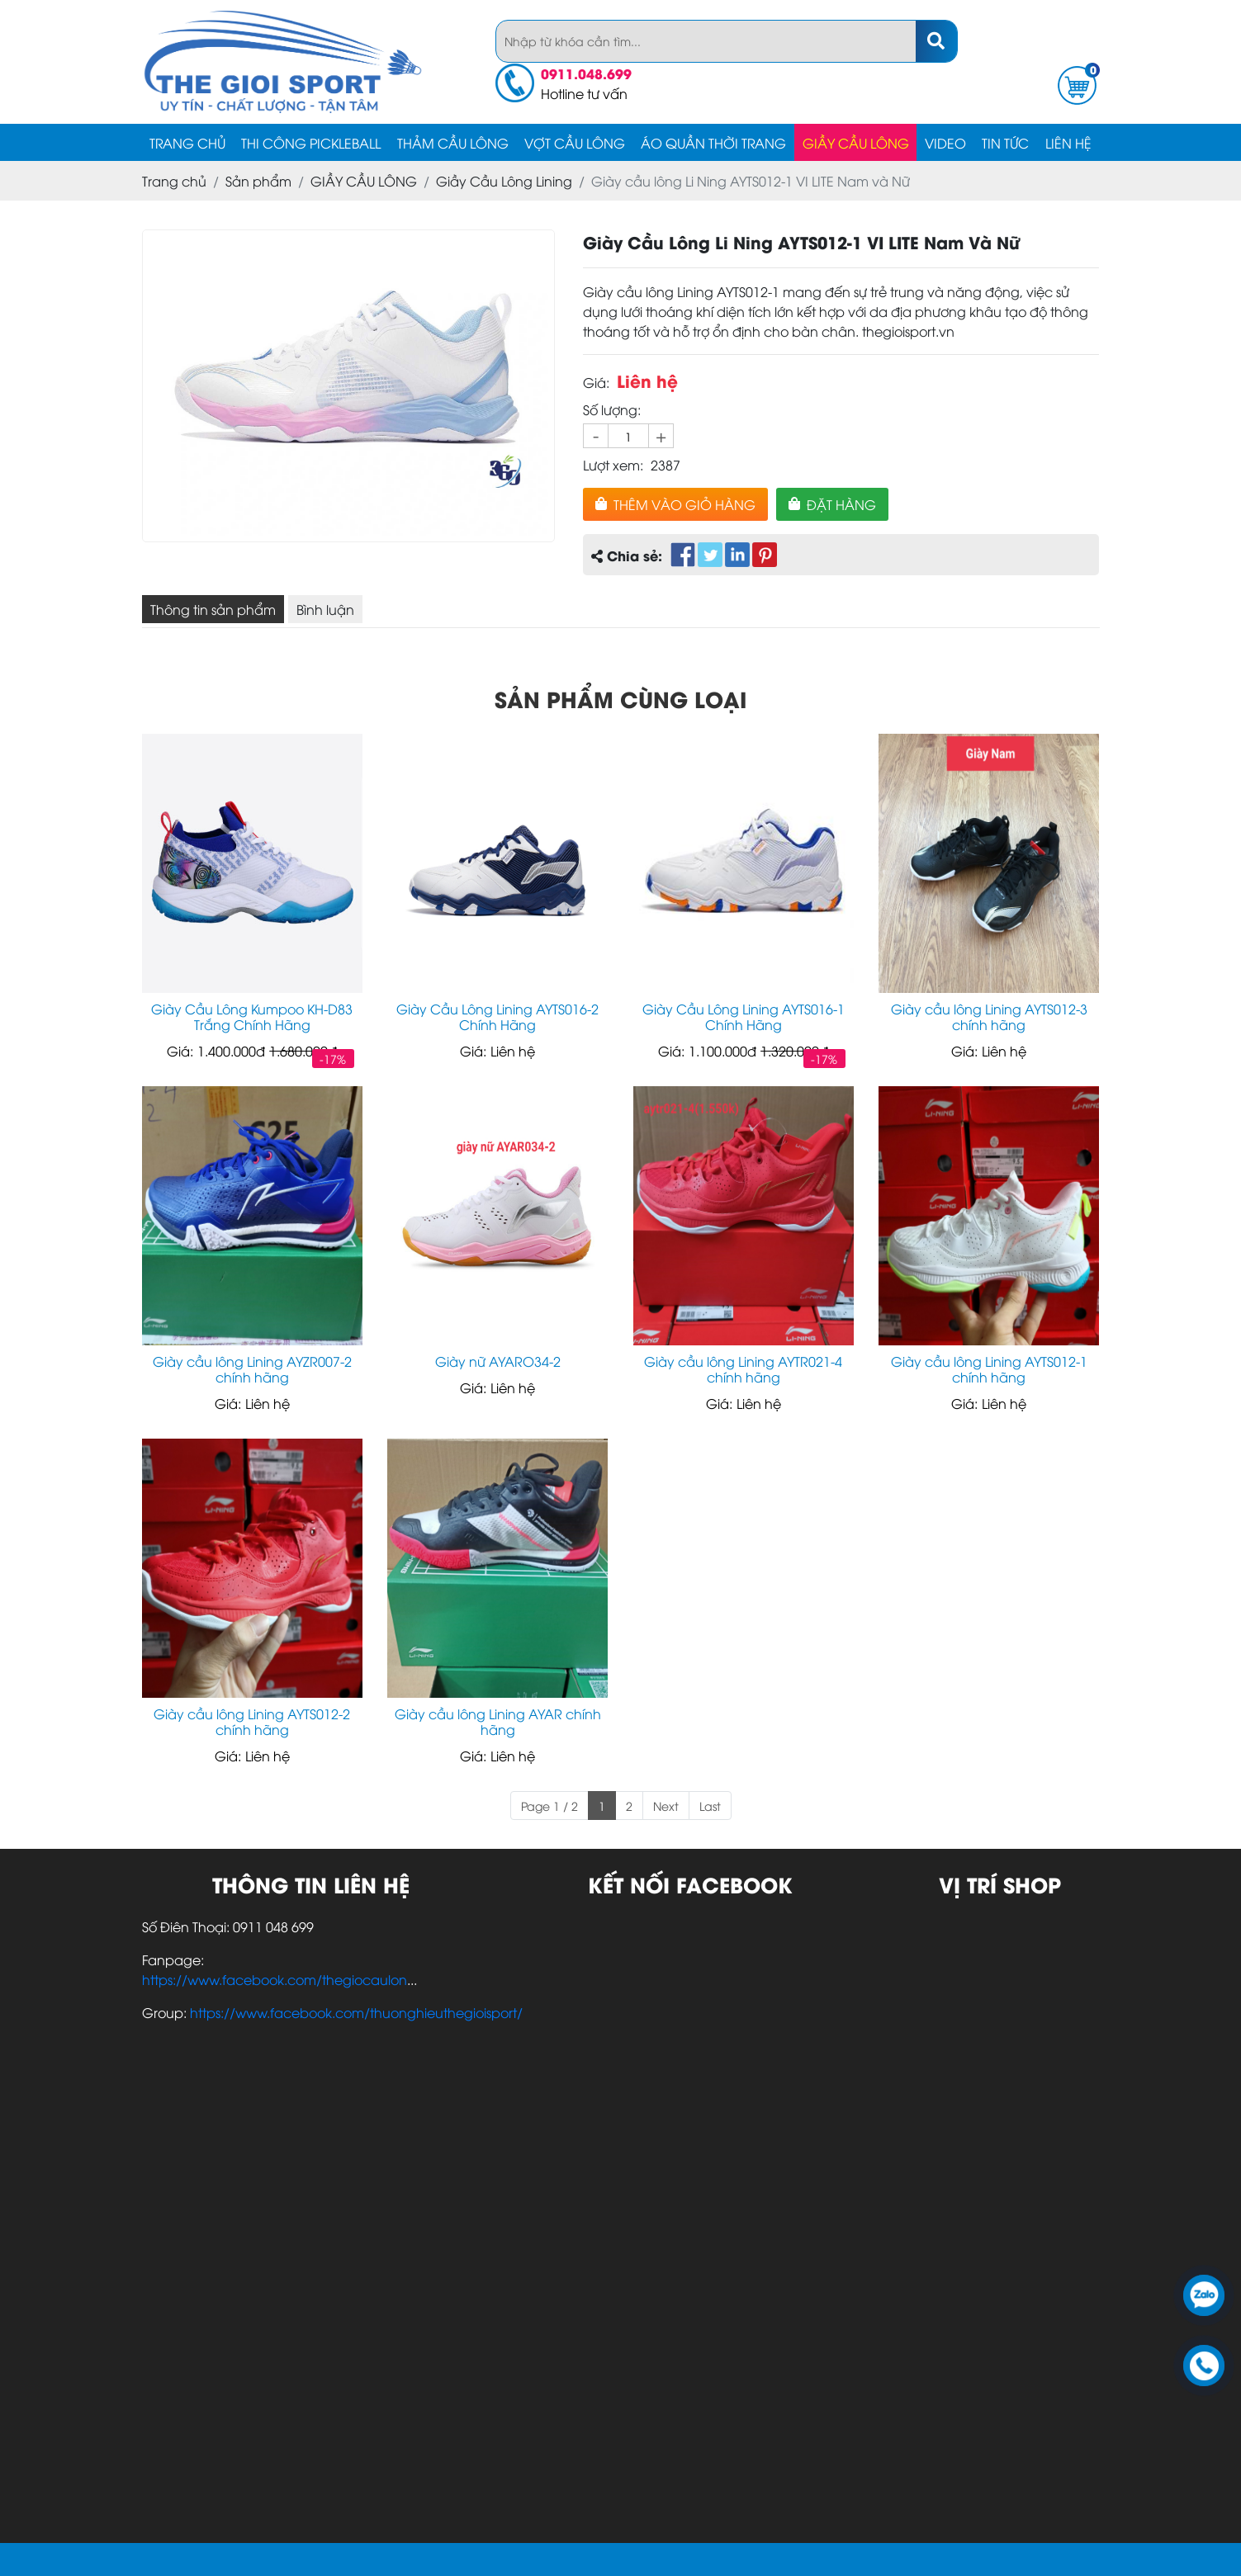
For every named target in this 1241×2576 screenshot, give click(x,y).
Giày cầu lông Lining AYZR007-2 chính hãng (252, 1369)
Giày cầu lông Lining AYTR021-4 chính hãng (743, 1369)
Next (666, 1805)
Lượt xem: (613, 465)
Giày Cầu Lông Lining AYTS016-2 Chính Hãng (497, 1017)
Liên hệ (1068, 143)
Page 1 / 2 (549, 1805)
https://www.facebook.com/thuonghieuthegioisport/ (356, 2012)
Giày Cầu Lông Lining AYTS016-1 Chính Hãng (743, 1017)
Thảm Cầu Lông (453, 143)
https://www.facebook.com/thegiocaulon (274, 1979)
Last (710, 1805)
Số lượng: (612, 409)
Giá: (596, 382)
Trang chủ (187, 143)
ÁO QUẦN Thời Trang (713, 143)
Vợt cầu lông (574, 143)
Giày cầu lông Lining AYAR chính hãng (498, 1721)
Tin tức (1005, 143)
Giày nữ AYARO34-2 (498, 1361)
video (945, 143)
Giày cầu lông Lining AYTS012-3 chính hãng (989, 1017)
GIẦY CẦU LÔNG (856, 143)
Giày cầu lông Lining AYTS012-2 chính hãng (252, 1721)
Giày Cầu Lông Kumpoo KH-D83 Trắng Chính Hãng (252, 1017)
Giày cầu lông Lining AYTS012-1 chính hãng (989, 1369)
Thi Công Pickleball (311, 143)
